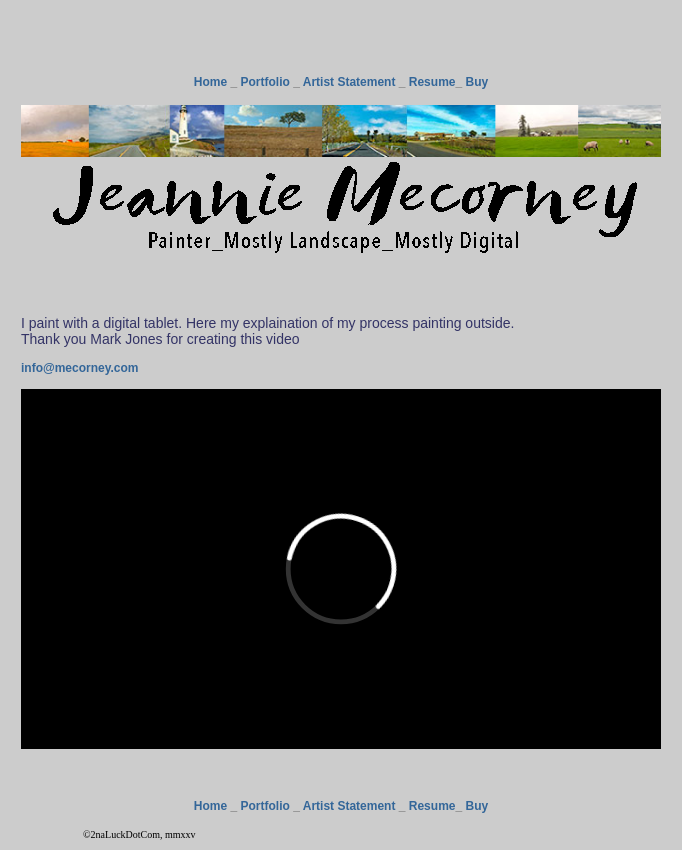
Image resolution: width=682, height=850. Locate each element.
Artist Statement (349, 82)
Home (210, 82)
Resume (432, 82)
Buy (476, 82)
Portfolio (265, 82)
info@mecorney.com (80, 368)
